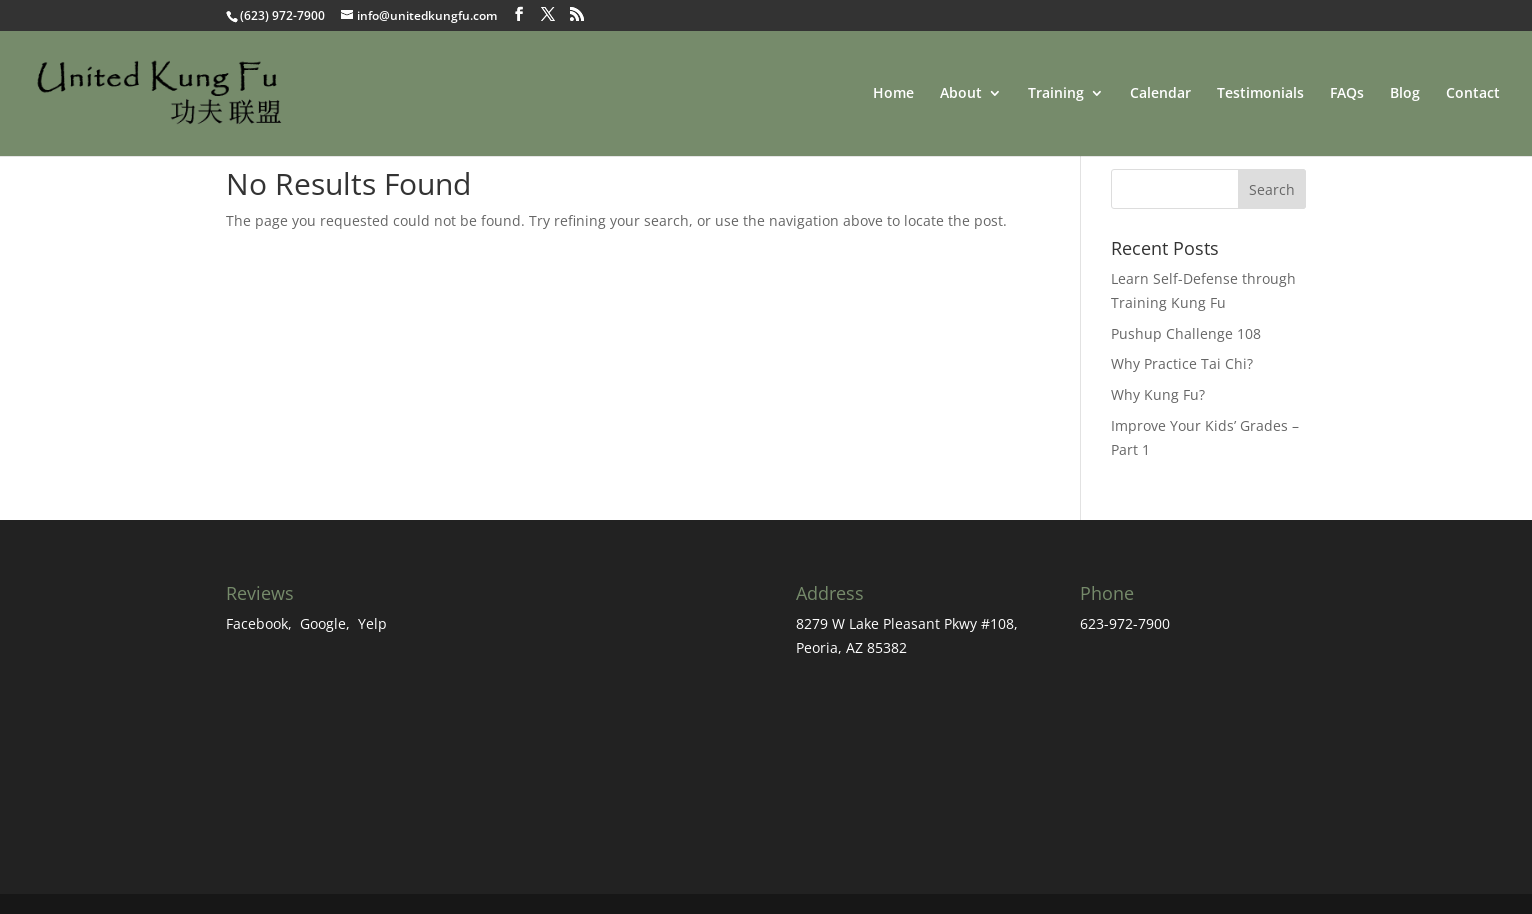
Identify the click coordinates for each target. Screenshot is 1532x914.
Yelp (372, 623)
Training (1056, 94)
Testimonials (1260, 94)
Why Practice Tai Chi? (1182, 363)
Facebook (257, 623)
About (961, 94)
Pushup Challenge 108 (1186, 333)
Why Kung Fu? (1158, 394)
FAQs (1347, 94)
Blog (1405, 94)
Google (323, 623)
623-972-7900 (1125, 623)
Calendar (1160, 94)
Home (893, 94)
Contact (1473, 94)
